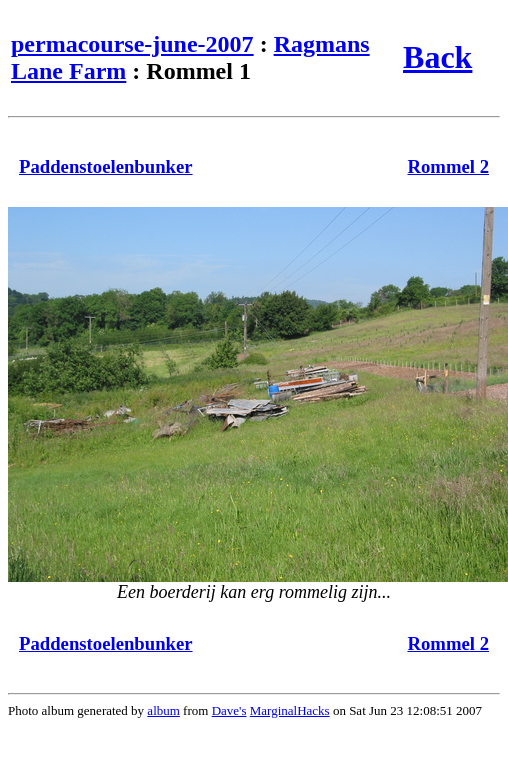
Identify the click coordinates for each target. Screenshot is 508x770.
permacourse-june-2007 (132, 44)
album (163, 710)
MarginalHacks (290, 710)
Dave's (229, 710)
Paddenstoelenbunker (106, 166)
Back (437, 57)
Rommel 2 (448, 166)
